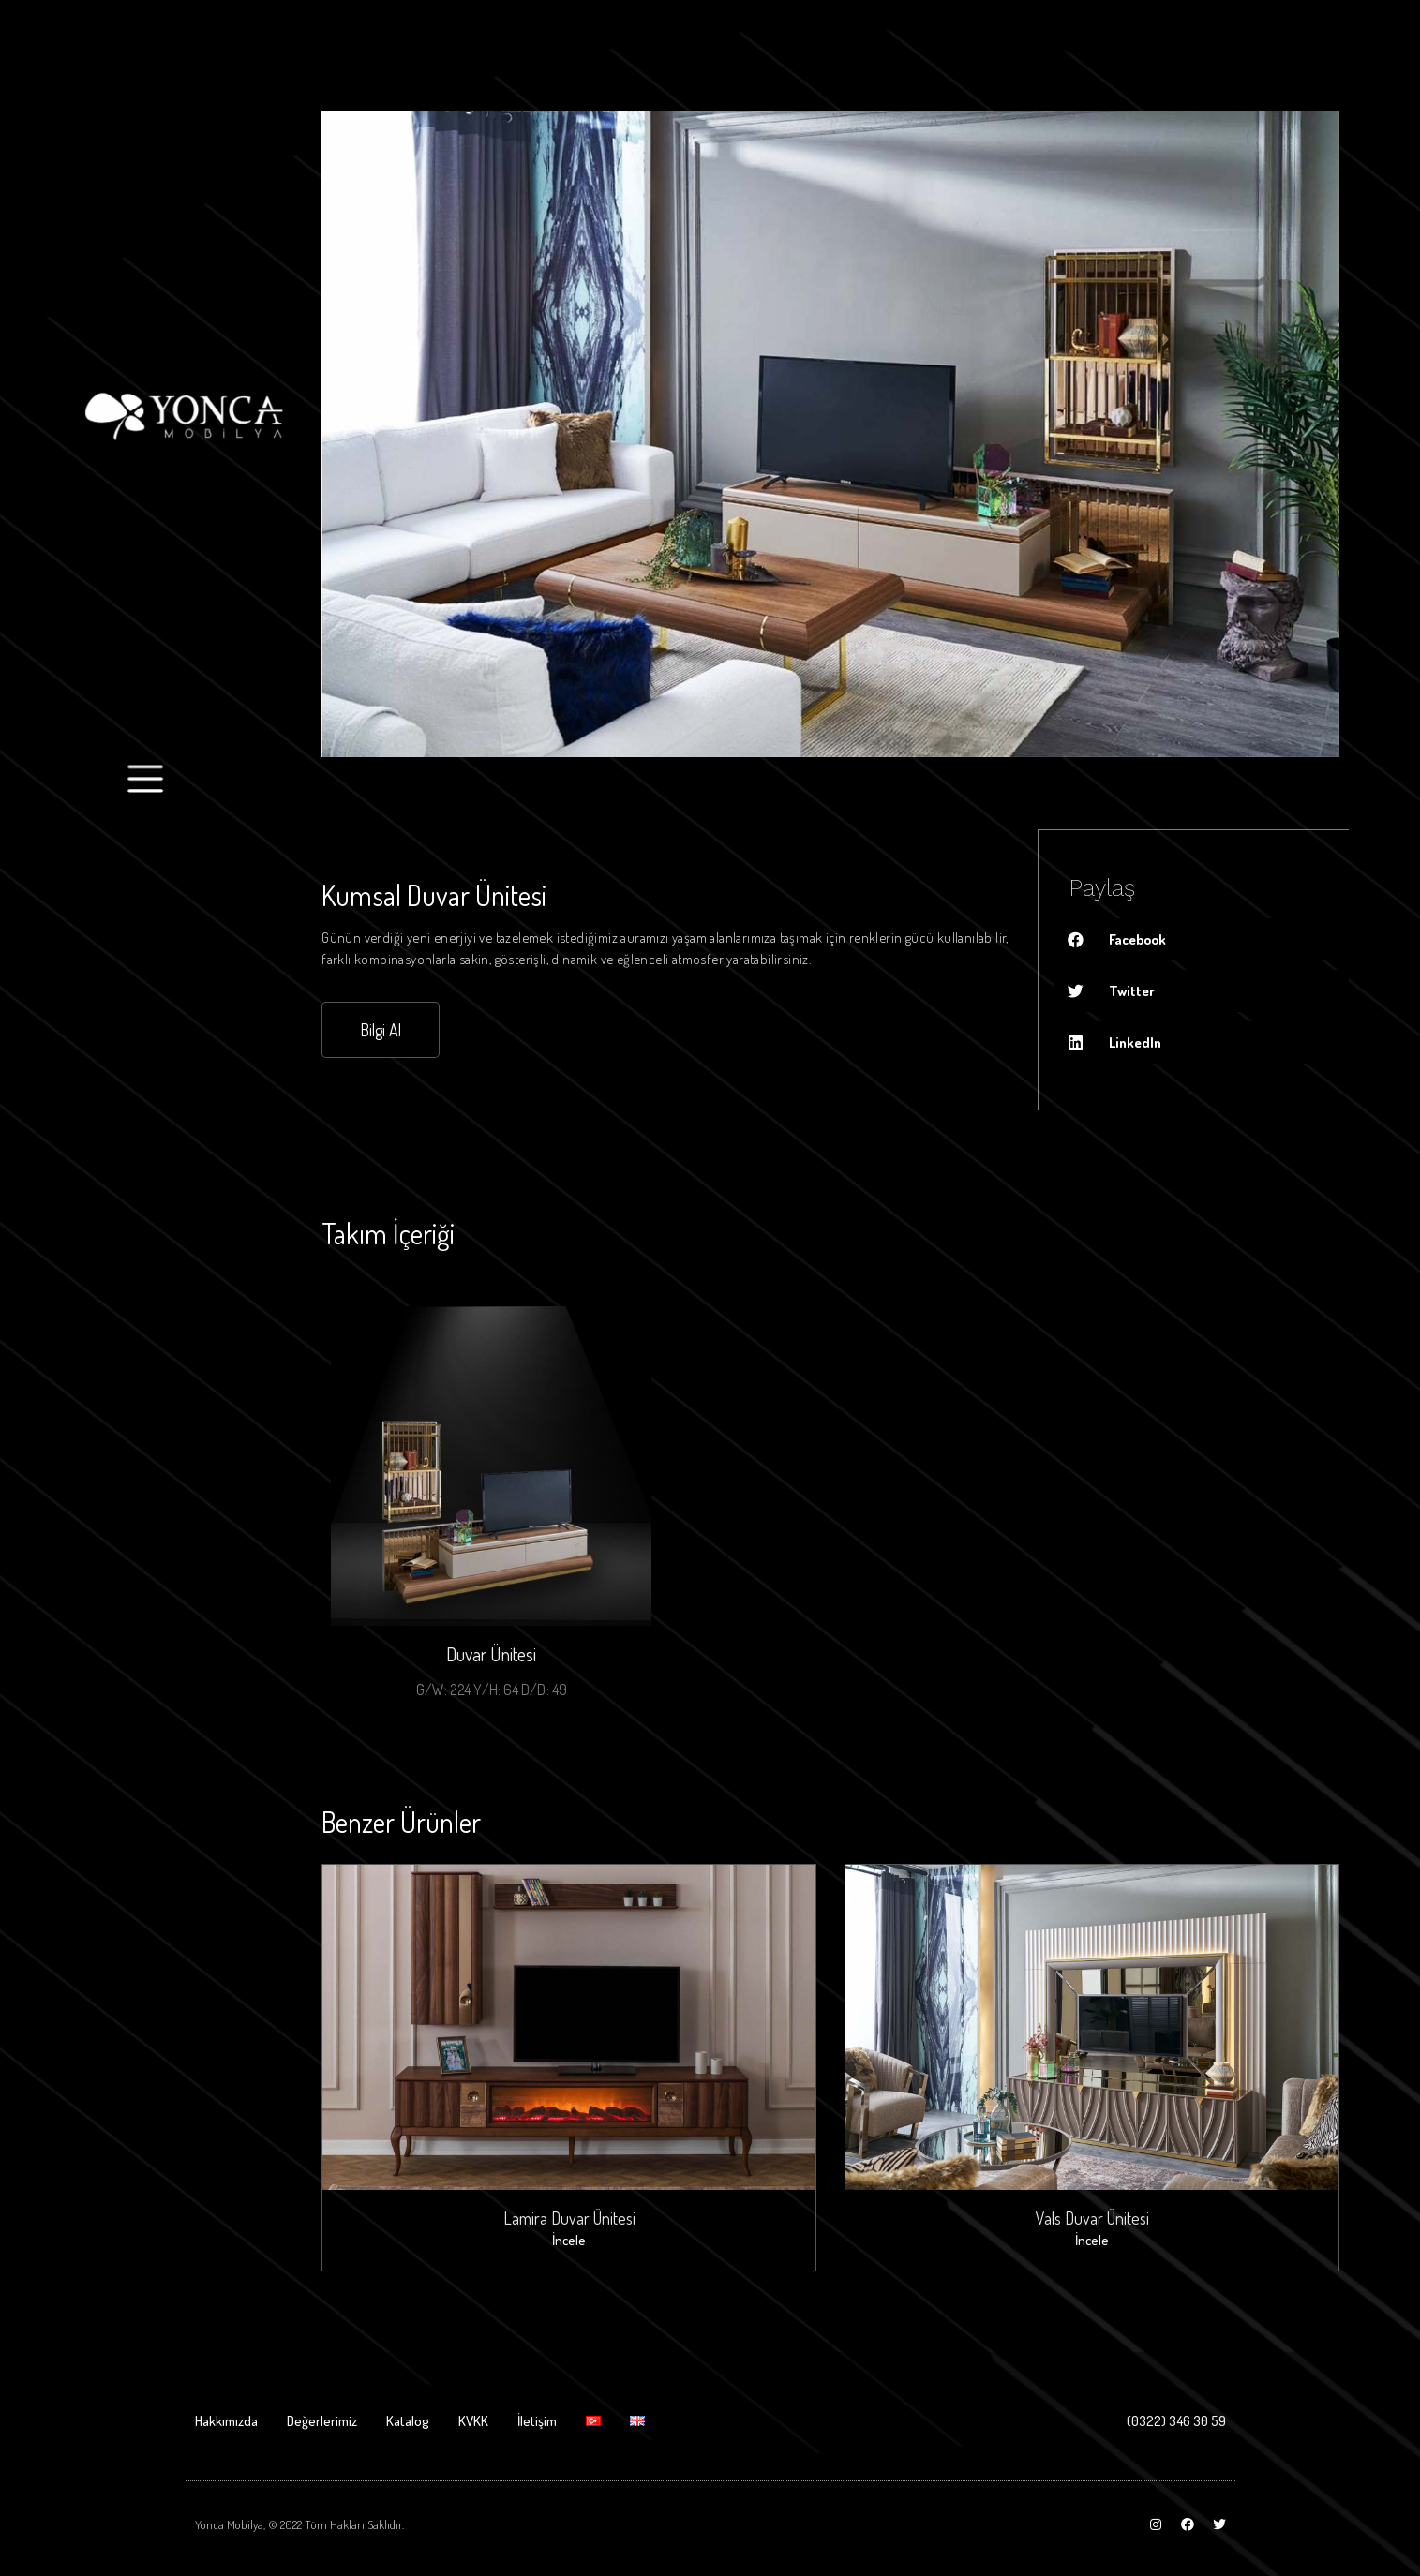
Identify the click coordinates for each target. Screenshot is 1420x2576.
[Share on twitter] (1202, 990)
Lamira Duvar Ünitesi (569, 2216)
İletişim (537, 2418)
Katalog (407, 2418)
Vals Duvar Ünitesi (1092, 2216)
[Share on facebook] (1202, 938)
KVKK (473, 2418)
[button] (380, 1030)
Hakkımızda (226, 2418)
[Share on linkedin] (1202, 1041)
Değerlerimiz (322, 2418)
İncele (569, 2239)
